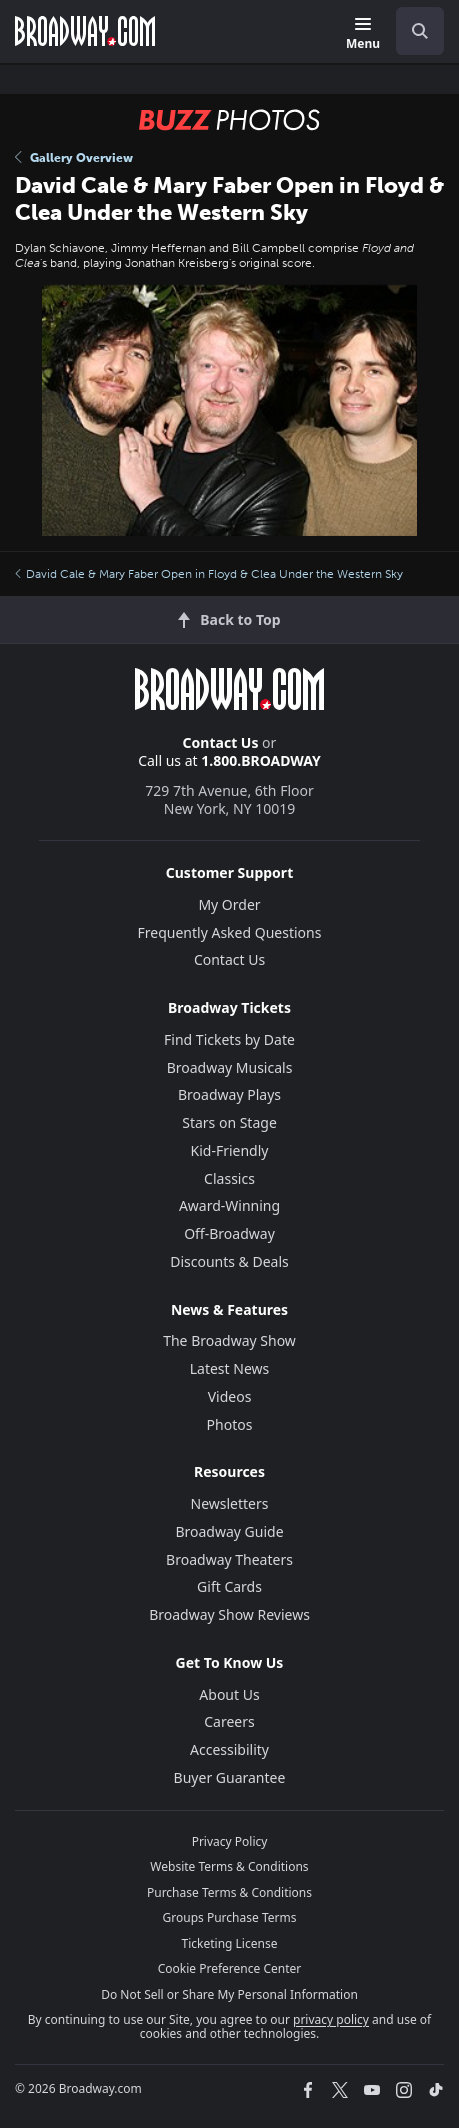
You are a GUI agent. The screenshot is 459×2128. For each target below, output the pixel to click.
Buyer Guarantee (230, 1777)
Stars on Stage (229, 1122)
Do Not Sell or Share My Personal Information (229, 1994)
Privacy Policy (230, 1841)
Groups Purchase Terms (230, 1917)
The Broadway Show (229, 1340)
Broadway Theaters (229, 1559)
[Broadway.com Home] (85, 31)
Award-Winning (229, 1205)
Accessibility (229, 1749)
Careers (229, 1721)
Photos (230, 1424)
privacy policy (331, 2019)
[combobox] (412, 31)
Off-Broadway (229, 1233)
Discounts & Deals (229, 1261)
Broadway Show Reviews (229, 1614)
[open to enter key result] (420, 31)
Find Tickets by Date (229, 1039)
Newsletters (230, 1503)
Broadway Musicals (230, 1067)
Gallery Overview (74, 158)
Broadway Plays (229, 1094)
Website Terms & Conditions (229, 1866)
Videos (230, 1396)
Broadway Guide (229, 1531)
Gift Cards (229, 1586)
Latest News (230, 1368)
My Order (229, 904)
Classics (229, 1178)
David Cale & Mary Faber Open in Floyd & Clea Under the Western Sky (209, 574)
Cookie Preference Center (230, 1968)
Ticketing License (230, 1943)
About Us (229, 1694)
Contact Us (221, 742)
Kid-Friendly (230, 1150)
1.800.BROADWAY (261, 760)
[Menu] (363, 34)
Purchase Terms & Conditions (229, 1892)
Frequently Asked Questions (230, 932)
